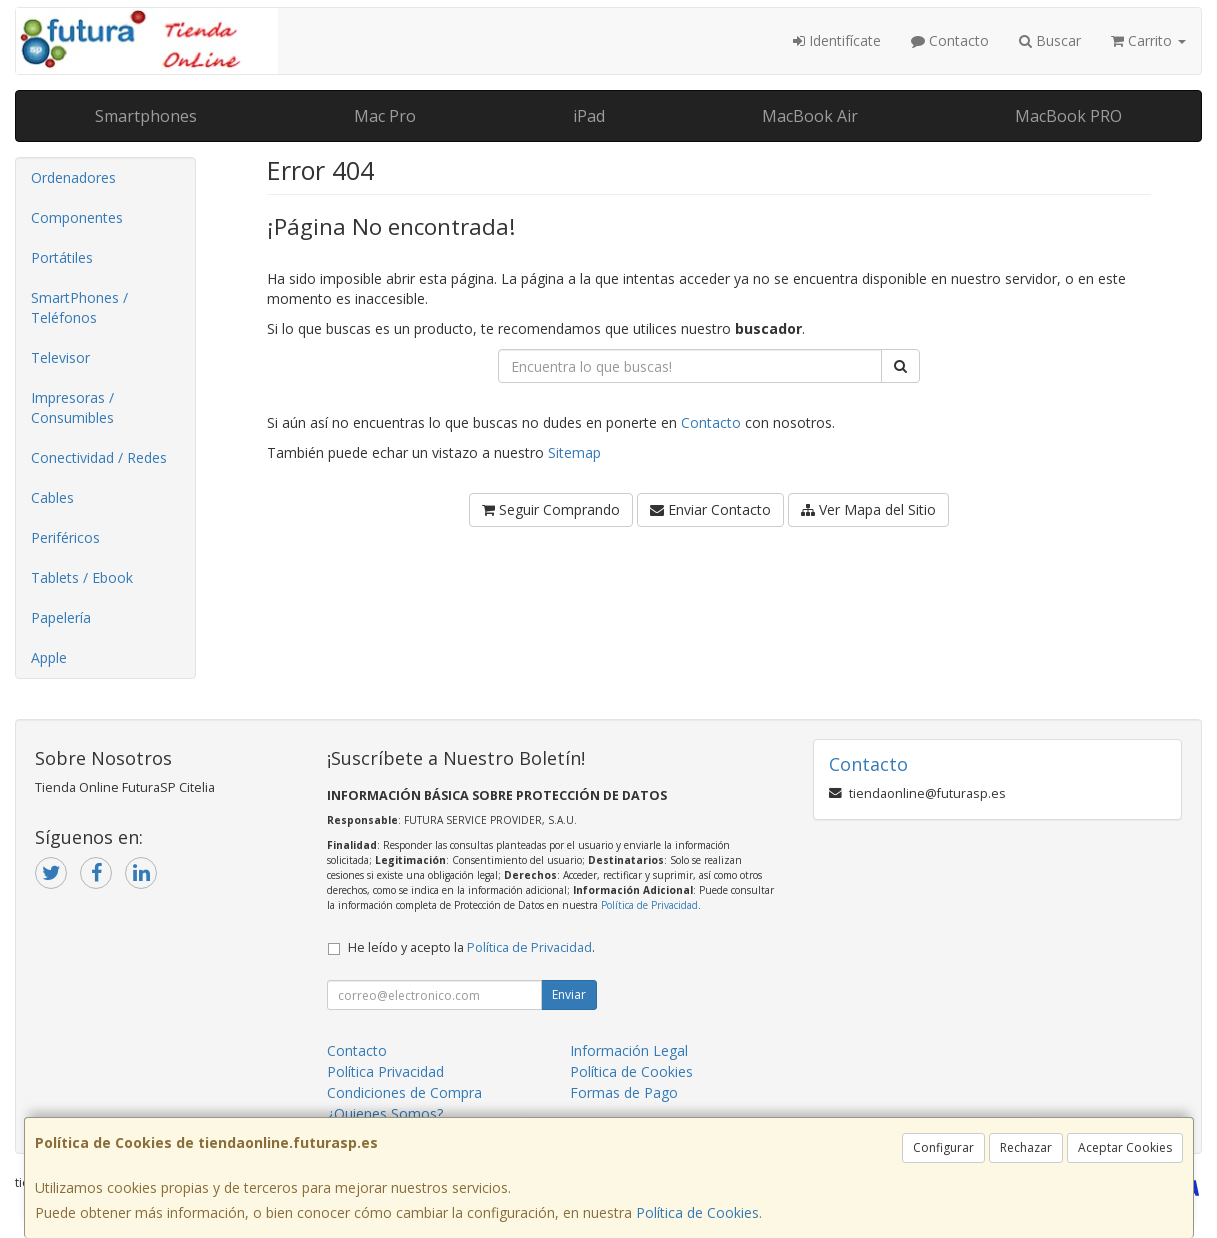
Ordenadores (73, 177)
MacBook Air (810, 116)
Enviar (569, 994)
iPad (589, 116)
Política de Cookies (697, 1212)
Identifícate (837, 40)
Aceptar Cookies (1125, 1147)
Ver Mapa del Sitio (868, 509)
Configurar (943, 1147)
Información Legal (629, 1050)
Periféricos (65, 537)
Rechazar (1026, 1147)
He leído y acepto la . (471, 947)
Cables (52, 497)
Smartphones (146, 116)
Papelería (61, 617)
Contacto (950, 40)
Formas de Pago (624, 1092)
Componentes (77, 217)
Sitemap (574, 452)
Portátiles (62, 257)
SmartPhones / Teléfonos (79, 307)
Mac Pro (385, 116)
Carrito (1148, 40)
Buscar (1050, 40)
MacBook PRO (1068, 116)
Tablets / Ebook (82, 577)
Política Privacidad (385, 1071)
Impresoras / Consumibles (72, 407)
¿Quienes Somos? (385, 1113)
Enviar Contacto (710, 509)
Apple (49, 657)
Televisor (60, 357)
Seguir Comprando (551, 509)
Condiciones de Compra (404, 1092)
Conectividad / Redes (99, 457)
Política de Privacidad (649, 905)
